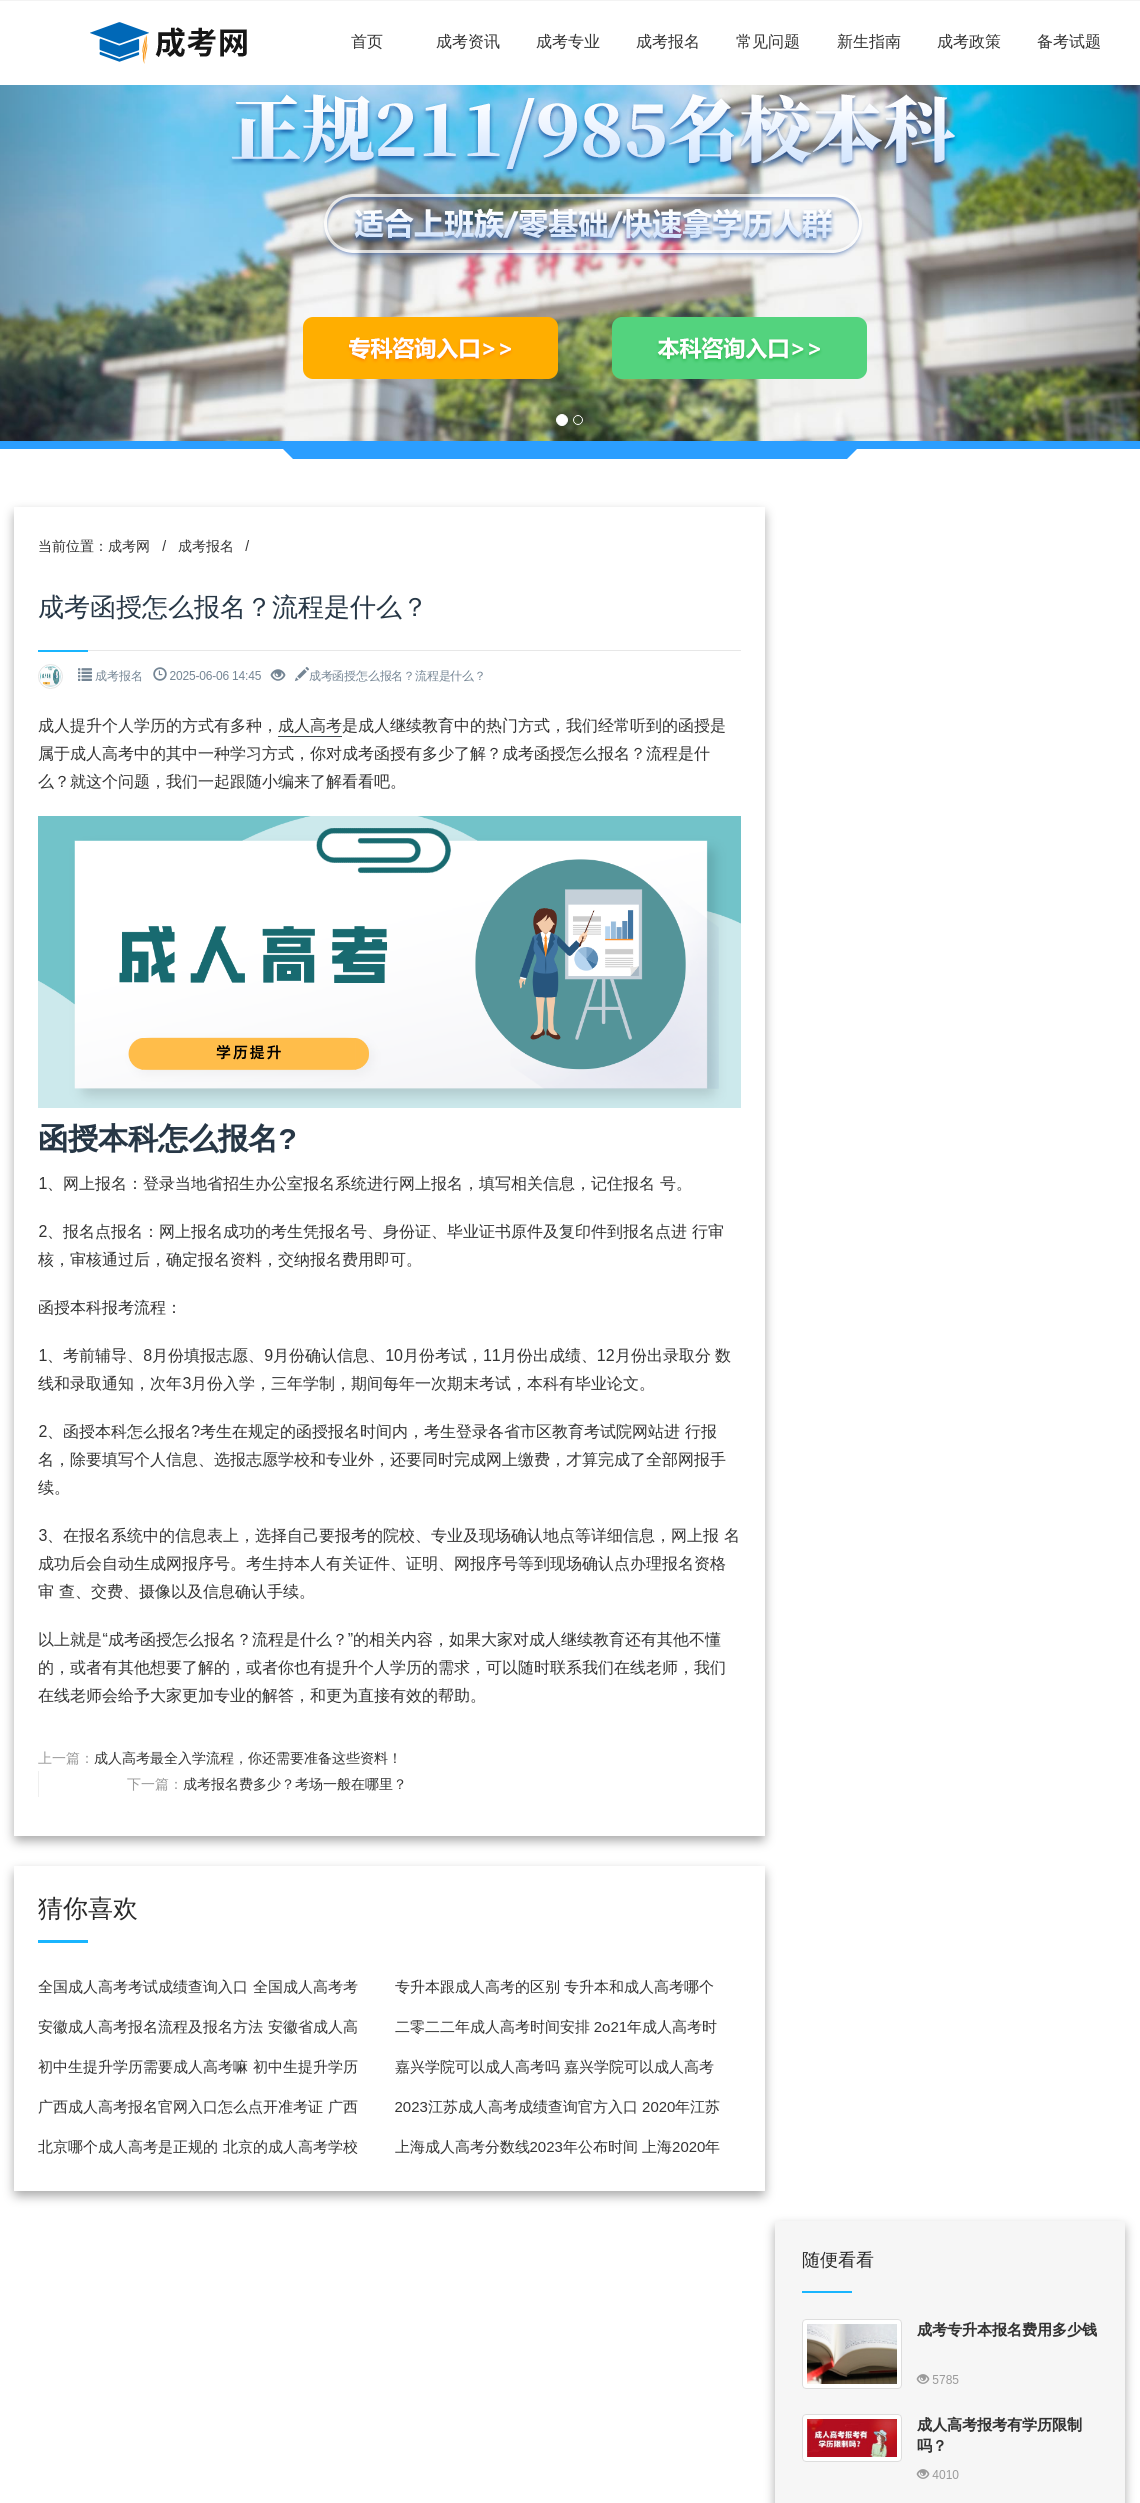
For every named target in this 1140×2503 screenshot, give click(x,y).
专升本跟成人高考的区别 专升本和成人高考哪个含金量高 (537, 1987)
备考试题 (1069, 41)
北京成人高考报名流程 (992, 1583)
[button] (85, 263)
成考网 (131, 549)
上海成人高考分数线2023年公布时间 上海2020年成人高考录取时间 (540, 2147)
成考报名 (668, 41)
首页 (367, 41)
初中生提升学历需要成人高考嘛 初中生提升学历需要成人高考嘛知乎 (192, 2067)
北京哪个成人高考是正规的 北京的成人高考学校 (192, 2147)
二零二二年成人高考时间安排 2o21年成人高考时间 (539, 2027)
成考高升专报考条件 (984, 2053)
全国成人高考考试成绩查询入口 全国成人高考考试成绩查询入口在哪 (192, 1987)
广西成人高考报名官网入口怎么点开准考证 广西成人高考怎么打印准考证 (192, 2107)
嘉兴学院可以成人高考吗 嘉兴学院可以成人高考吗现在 (537, 2067)
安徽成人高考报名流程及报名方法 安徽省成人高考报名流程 (192, 2027)
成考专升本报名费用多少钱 (1007, 617)
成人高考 (312, 728)
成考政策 (969, 41)
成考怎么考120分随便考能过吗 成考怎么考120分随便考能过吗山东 (1006, 1789)
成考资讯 (468, 41)
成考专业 (568, 41)
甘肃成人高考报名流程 (992, 1078)
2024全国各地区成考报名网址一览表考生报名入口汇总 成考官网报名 (1007, 914)
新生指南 (869, 41)
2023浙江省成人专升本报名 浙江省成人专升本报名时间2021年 (1001, 1509)
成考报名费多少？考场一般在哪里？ (608, 1752)
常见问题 (768, 41)
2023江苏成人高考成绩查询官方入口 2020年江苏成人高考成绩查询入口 (540, 2107)
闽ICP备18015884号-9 (575, 2418)
